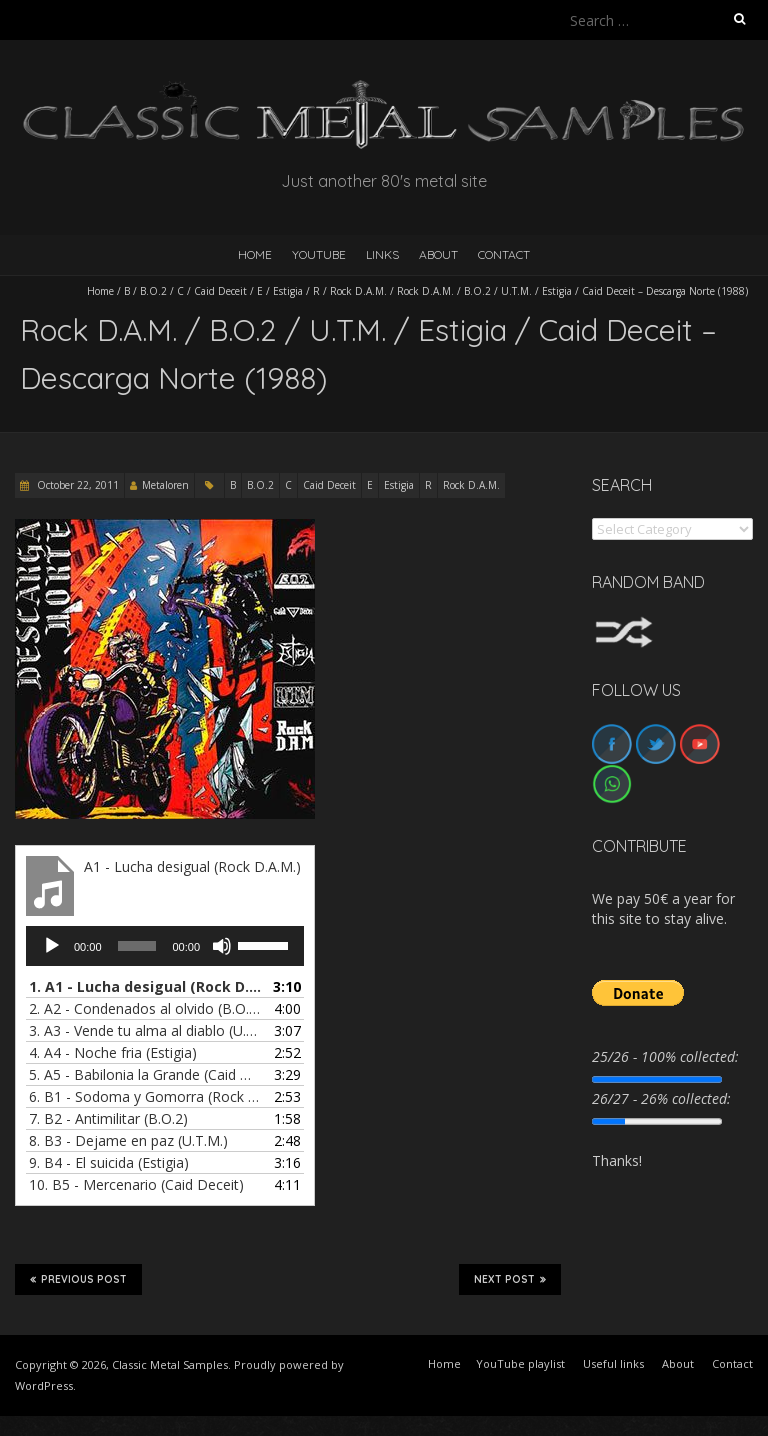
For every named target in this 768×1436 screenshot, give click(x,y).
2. (145, 1008)
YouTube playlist (520, 1363)
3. (145, 1030)
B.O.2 (153, 291)
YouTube (319, 254)
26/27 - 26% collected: (661, 1098)
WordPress (44, 1385)
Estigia (288, 291)
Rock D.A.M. (358, 291)
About (438, 254)
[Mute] (222, 946)
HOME (255, 254)
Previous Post (78, 1279)
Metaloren (165, 485)
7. (108, 1118)
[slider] (137, 946)
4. (113, 1052)
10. (136, 1184)
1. (145, 986)
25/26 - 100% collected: (665, 1056)
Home (100, 291)
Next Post (510, 1279)
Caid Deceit (220, 291)
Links (382, 254)
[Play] (52, 946)
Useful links (613, 1363)
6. (145, 1096)
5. (145, 1074)
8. (128, 1140)
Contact (504, 254)
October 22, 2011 (76, 485)
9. (109, 1162)
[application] (165, 946)
